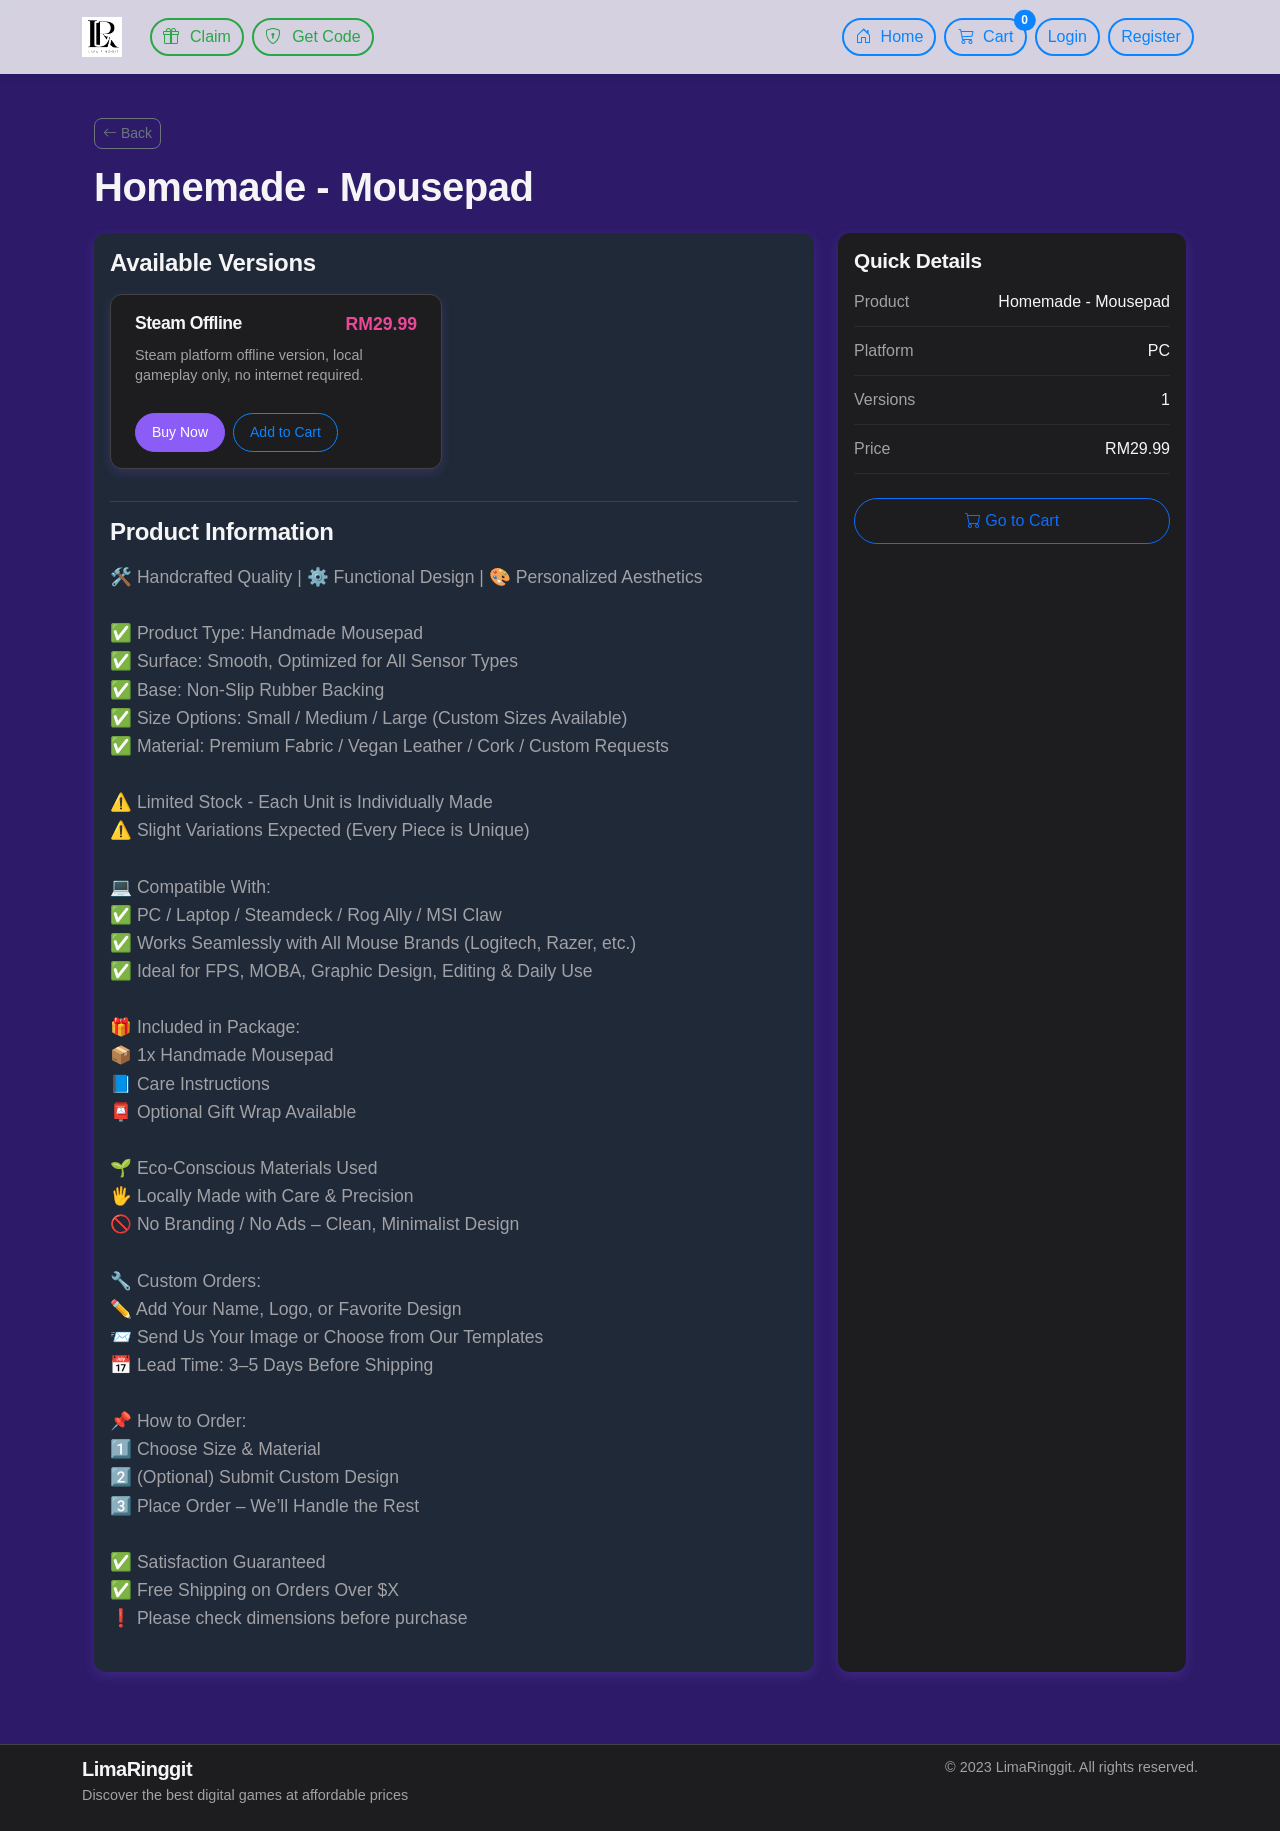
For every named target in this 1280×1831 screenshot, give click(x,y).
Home (889, 36)
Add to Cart (285, 432)
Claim (197, 36)
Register (1151, 36)
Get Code (312, 36)
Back (127, 133)
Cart (992, 31)
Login (1067, 36)
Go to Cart (1012, 520)
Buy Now (180, 432)
